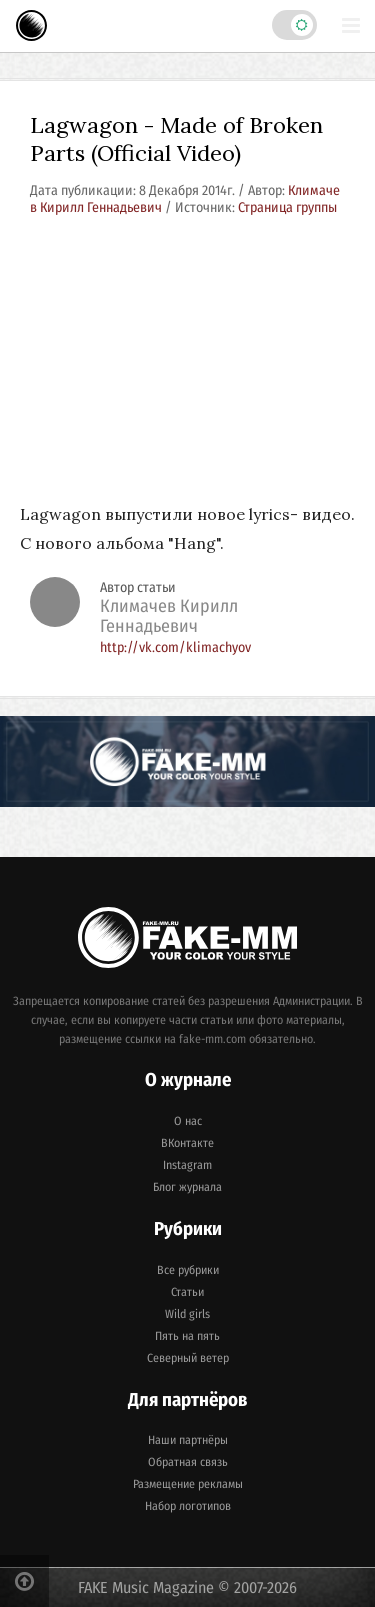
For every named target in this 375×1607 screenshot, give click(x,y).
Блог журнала (187, 1187)
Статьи (187, 1292)
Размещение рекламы (188, 1484)
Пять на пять (187, 1336)
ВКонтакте (187, 1143)
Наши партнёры (188, 1440)
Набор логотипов (188, 1506)
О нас (188, 1121)
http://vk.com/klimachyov (175, 647)
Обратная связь (188, 1462)
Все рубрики (188, 1270)
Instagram (187, 1165)
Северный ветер (188, 1358)
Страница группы (287, 207)
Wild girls (187, 1314)
